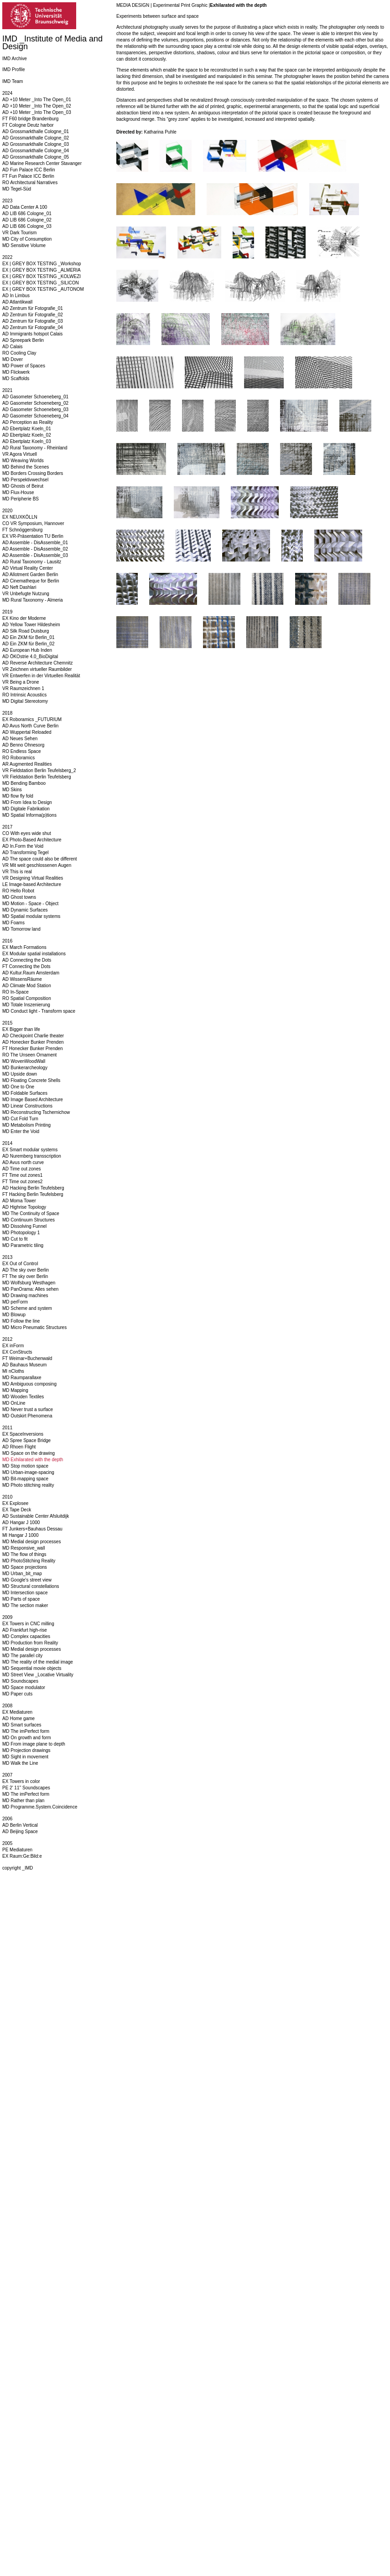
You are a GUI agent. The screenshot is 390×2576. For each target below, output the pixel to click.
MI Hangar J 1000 (20, 1535)
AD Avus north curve (23, 1162)
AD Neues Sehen (19, 738)
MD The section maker (25, 1605)
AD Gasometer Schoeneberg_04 (35, 415)
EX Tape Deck (16, 1509)
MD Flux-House (18, 492)
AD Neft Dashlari (19, 587)
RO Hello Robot (18, 890)
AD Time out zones (21, 1168)
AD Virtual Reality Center (27, 568)
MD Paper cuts (17, 1693)
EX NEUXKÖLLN (19, 517)
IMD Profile (13, 69)
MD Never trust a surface (27, 1409)
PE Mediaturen (17, 1849)
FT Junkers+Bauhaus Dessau (32, 1528)
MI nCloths (13, 1371)
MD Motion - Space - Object (30, 903)
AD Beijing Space (20, 1831)
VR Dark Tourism (19, 232)
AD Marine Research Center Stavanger (42, 163)
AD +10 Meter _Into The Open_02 (36, 105)
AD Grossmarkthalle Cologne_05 (35, 157)
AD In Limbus (16, 295)
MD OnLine (14, 1403)
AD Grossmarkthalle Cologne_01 (35, 131)
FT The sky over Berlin (25, 1276)
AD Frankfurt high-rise (24, 1630)
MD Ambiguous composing (29, 1383)
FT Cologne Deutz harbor (28, 125)
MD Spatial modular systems (31, 916)
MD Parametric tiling (22, 1245)
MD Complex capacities (26, 1636)
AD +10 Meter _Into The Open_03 (36, 112)
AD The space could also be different (39, 858)
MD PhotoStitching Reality (28, 1560)
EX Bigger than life (21, 1029)
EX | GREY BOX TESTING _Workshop (41, 263)
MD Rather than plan (23, 1800)
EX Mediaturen (17, 1712)
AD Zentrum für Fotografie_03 (32, 321)
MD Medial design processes (31, 1541)
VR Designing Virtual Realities (32, 878)
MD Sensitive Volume (24, 245)
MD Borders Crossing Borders (32, 473)
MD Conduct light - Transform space (38, 1011)
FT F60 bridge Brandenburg (30, 118)
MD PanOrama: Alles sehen (30, 1289)
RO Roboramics (18, 757)
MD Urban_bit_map (22, 1573)
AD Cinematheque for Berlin (30, 580)
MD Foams (13, 922)
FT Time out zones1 (22, 1175)
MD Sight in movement (25, 1756)
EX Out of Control (20, 1263)
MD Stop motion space (25, 1465)
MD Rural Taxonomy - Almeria (32, 600)
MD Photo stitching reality (28, 1485)
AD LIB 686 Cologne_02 (27, 219)
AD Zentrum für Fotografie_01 (32, 308)
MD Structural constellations (30, 1586)
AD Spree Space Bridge (26, 1440)
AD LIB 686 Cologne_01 (27, 213)
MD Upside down (19, 1074)
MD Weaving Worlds (23, 460)
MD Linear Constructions (27, 1105)
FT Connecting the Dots (26, 966)
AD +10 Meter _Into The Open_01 (36, 99)
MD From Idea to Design (27, 802)
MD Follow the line (21, 1321)
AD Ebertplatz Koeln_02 (26, 435)
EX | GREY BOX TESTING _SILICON (40, 282)
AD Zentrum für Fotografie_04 (32, 327)
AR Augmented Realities (27, 764)
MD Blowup (14, 1314)
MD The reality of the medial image (37, 1661)
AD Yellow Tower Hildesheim (31, 624)
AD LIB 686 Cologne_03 (27, 226)
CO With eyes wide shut (26, 833)
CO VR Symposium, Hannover (33, 523)
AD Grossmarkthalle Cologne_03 (35, 144)
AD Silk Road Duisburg (25, 631)
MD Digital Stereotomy (25, 701)
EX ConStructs (17, 1352)
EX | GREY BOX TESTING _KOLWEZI (41, 276)
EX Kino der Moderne (24, 618)
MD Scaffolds (15, 378)
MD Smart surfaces (22, 1724)
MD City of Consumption (27, 239)
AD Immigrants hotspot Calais (32, 333)
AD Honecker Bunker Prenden (33, 1042)
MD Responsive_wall (23, 1548)
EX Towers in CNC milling (28, 1623)
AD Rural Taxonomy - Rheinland (35, 447)
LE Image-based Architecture (31, 884)
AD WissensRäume (22, 979)
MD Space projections (24, 1567)
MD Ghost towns (19, 897)
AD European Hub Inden (27, 650)
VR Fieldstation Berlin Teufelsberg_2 (39, 770)
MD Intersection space (25, 1592)
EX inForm (13, 1345)
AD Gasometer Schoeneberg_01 (35, 396)
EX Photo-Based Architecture (32, 839)
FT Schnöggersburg (22, 529)
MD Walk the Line (20, 1763)
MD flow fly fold (17, 796)
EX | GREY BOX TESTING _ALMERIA (41, 270)
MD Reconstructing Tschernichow (36, 1112)
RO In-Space (15, 991)
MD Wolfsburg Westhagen (28, 1282)
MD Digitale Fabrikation (26, 808)
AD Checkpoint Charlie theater (33, 1035)
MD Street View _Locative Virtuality (37, 1674)
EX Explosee (15, 1503)
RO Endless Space (21, 751)
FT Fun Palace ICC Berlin (28, 176)
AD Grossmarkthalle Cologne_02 (35, 137)
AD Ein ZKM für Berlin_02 (28, 643)
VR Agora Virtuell (19, 454)
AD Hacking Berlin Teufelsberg (33, 1187)
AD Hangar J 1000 (21, 1522)
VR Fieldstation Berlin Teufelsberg (36, 776)
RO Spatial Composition (26, 998)
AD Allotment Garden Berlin (30, 574)
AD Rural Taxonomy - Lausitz (31, 561)
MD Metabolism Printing (26, 1125)
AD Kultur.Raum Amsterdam (30, 972)
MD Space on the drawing (28, 1453)
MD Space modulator (23, 1687)
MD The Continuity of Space (30, 1213)
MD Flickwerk (16, 372)
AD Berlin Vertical (20, 1825)
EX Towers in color (21, 1781)
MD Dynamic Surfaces (24, 909)
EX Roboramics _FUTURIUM (32, 719)
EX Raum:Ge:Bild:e (22, 1856)
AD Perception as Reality (27, 422)
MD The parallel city (22, 1655)
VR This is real (17, 871)
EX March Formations (24, 947)
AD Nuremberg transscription (31, 1156)
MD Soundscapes (20, 1681)
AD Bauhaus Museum (24, 1364)
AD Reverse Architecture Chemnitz (37, 662)
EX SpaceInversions (22, 1434)
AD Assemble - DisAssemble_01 (35, 542)
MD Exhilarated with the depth (32, 1459)
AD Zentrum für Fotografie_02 (32, 314)
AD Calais (12, 346)
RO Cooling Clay (19, 352)
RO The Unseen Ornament (29, 1054)
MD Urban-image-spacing (28, 1472)
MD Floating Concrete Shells (31, 1080)
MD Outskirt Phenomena (27, 1415)
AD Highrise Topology (24, 1207)
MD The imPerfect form (25, 1731)
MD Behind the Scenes (25, 466)
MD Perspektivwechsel (25, 479)
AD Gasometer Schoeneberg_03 (35, 409)
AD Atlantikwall (17, 301)
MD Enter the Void (20, 1131)
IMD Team (12, 81)
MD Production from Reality (30, 1642)
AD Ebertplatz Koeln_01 (26, 428)
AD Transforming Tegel (25, 852)
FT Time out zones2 (22, 1181)
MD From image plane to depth (33, 1744)
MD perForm (15, 1301)
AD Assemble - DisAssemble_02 (35, 548)
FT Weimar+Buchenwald (27, 1358)
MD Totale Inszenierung (26, 1004)
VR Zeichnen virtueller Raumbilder (37, 669)
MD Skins (12, 789)
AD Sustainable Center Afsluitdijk (35, 1516)
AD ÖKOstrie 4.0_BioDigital (30, 656)
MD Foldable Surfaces (24, 1093)
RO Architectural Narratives (29, 182)
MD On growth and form (26, 1737)
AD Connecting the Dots (26, 960)
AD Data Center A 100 (24, 207)
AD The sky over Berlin (25, 1270)
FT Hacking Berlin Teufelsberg (32, 1194)
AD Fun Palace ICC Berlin (28, 169)
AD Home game (18, 1718)
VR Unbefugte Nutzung (25, 593)
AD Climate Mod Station (26, 985)
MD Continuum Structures (28, 1219)
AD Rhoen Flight (19, 1446)
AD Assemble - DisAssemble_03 (35, 555)
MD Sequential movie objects (32, 1668)
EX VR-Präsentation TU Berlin (32, 536)
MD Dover (12, 359)
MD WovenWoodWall (23, 1061)
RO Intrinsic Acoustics (24, 694)
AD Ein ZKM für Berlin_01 (28, 637)
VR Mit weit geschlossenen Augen (36, 865)
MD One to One (18, 1086)
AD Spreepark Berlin (23, 340)
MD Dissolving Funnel (24, 1226)
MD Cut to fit (15, 1239)
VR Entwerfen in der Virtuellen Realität (41, 675)
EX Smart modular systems (29, 1149)
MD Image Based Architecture (32, 1099)
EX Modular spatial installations (34, 953)
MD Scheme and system (27, 1308)
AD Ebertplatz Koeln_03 (26, 441)
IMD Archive (14, 58)
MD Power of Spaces (23, 365)
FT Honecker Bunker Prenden (32, 1048)
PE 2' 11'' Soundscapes (26, 1787)
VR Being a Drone (20, 682)
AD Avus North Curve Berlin (30, 725)
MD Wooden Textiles (23, 1396)
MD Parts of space (21, 1599)
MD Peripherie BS (20, 498)
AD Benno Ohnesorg (23, 744)
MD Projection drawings (26, 1750)
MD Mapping (15, 1390)
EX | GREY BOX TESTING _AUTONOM (43, 289)
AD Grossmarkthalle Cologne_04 (35, 150)
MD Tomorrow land (21, 929)
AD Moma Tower (19, 1200)
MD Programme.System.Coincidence (40, 1806)
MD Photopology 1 (21, 1232)
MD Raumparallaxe (22, 1377)
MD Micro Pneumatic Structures (34, 1327)
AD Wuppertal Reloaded (27, 732)
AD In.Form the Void (22, 846)
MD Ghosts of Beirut (22, 486)
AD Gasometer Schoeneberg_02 (35, 403)
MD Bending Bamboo (24, 783)
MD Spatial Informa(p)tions (29, 815)
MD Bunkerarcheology (24, 1067)
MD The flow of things (24, 1554)
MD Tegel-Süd (16, 188)
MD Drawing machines (25, 1295)
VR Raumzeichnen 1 (23, 688)
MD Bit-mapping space (25, 1478)
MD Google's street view (27, 1579)
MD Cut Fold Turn (20, 1118)
